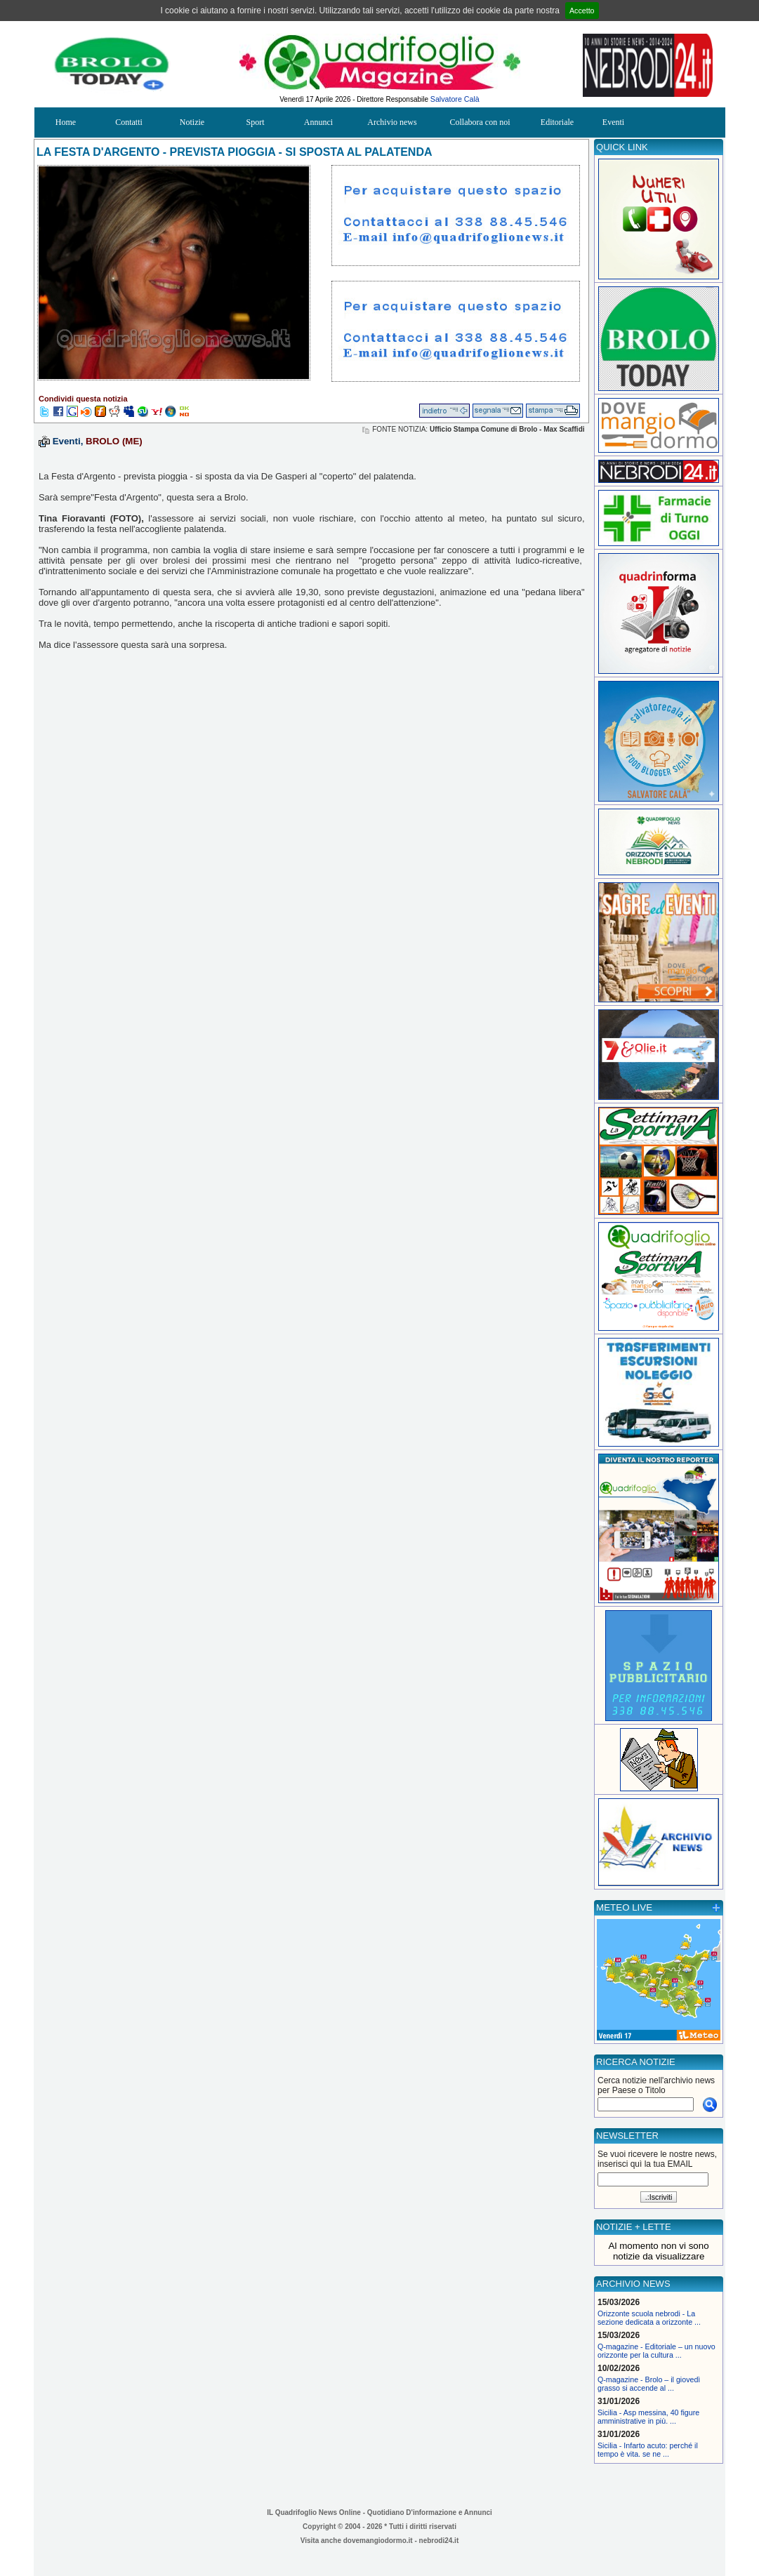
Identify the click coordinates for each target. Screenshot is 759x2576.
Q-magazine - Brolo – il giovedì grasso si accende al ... (649, 2383)
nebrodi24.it (439, 2540)
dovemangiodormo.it (378, 2540)
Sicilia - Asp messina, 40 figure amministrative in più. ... (648, 2416)
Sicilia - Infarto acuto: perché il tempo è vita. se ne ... (648, 2449)
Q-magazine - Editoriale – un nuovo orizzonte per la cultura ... (656, 2350)
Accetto (582, 10)
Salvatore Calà (455, 99)
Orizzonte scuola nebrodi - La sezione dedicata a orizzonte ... (649, 2317)
